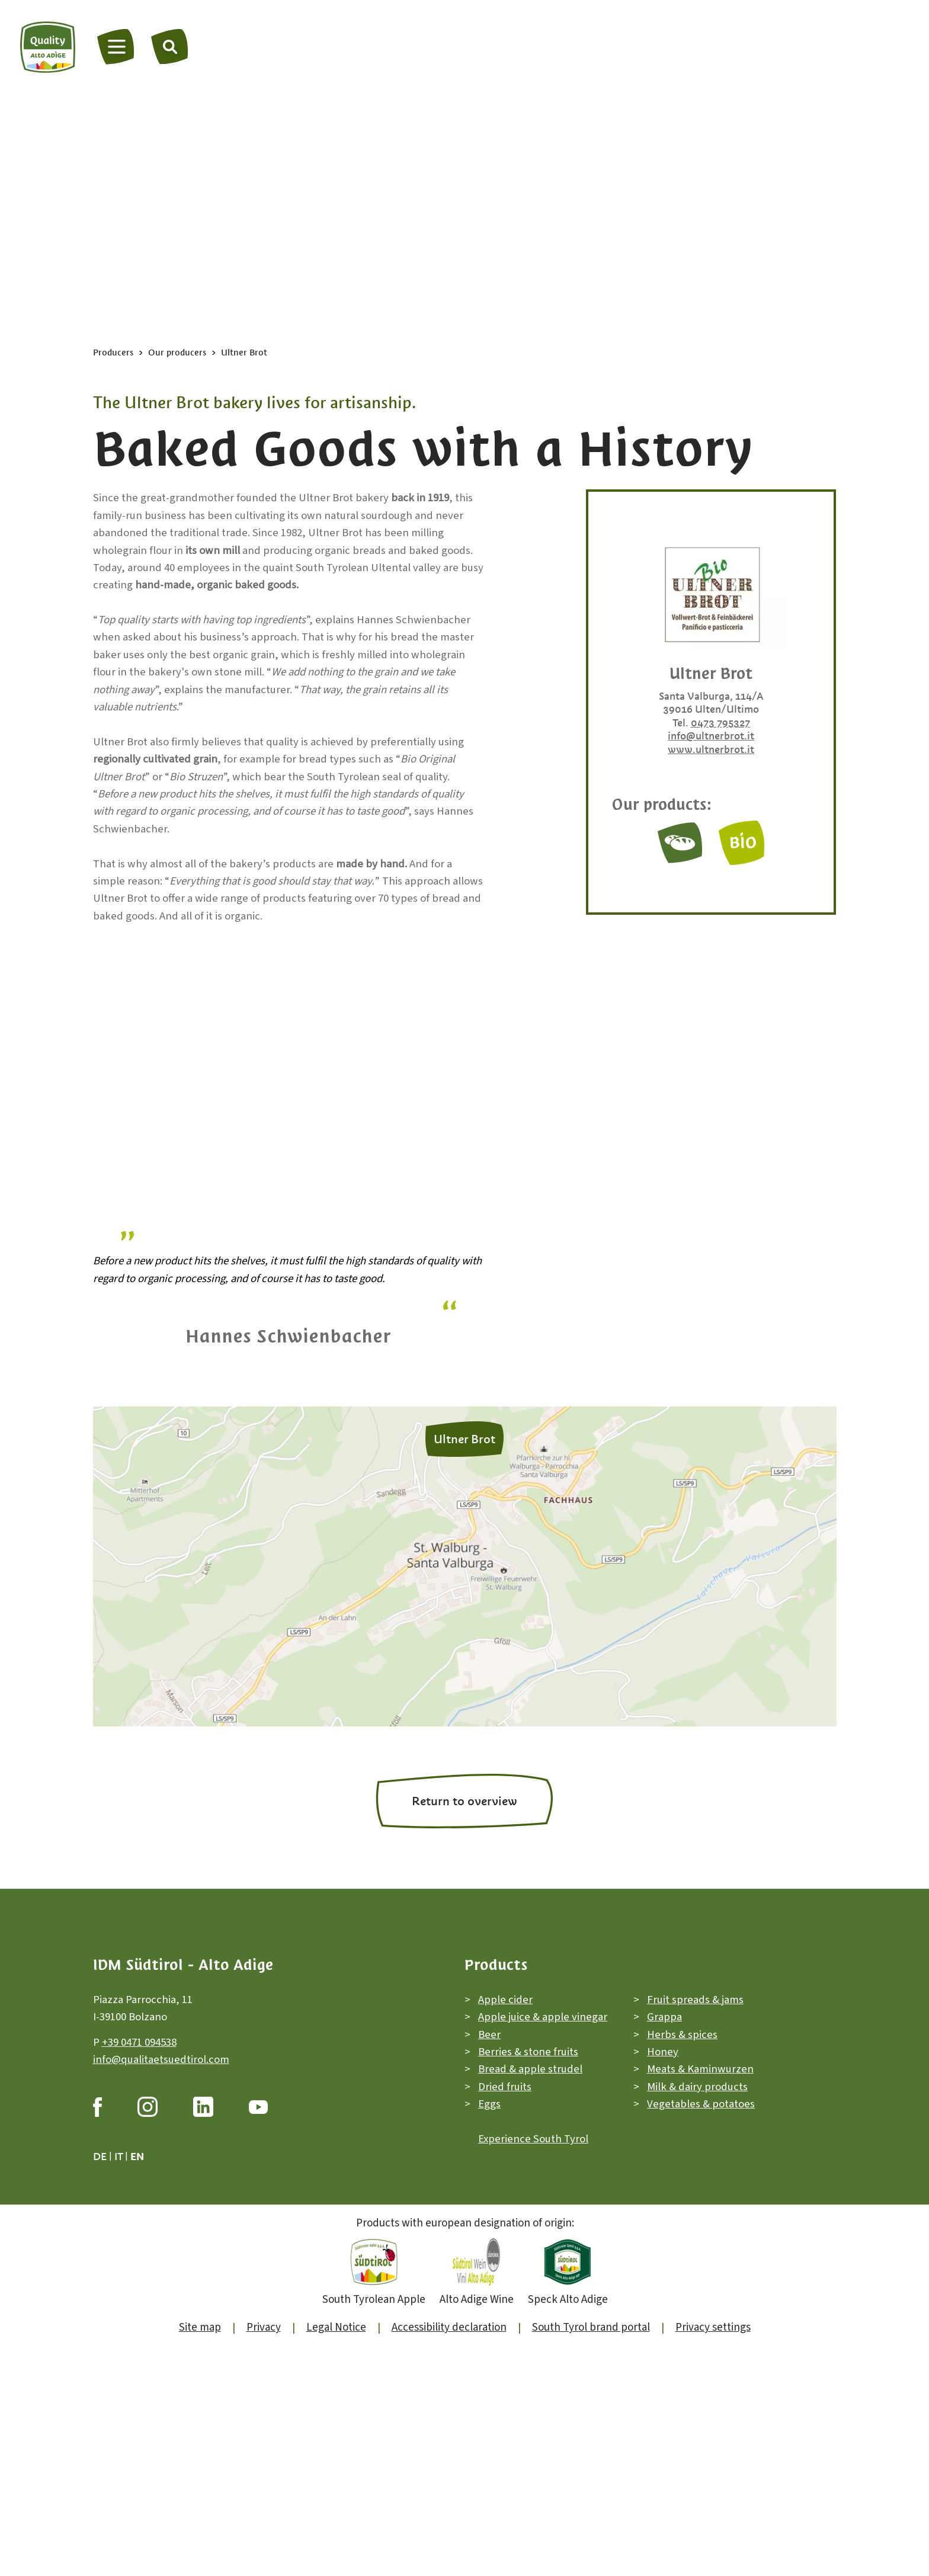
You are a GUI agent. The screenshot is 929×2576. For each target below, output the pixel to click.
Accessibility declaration (449, 2357)
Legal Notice (336, 2357)
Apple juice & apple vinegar (542, 2047)
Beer (489, 2064)
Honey (662, 2082)
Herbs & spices (682, 2064)
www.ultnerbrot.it (711, 749)
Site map (200, 2357)
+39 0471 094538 (139, 2072)
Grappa (664, 2047)
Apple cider (505, 2029)
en (137, 2185)
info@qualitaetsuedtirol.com (161, 2089)
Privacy (263, 2357)
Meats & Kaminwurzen (700, 2099)
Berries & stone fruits (528, 2082)
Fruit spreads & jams (695, 2029)
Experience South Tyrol (533, 2169)
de (100, 2185)
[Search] (170, 46)
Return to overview (464, 1831)
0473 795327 (720, 722)
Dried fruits (504, 2116)
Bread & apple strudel (530, 2099)
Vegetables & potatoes (701, 2134)
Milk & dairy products (697, 2116)
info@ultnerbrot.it (711, 735)
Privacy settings (713, 2357)
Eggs (489, 2134)
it (118, 2185)
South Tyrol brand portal (591, 2357)
